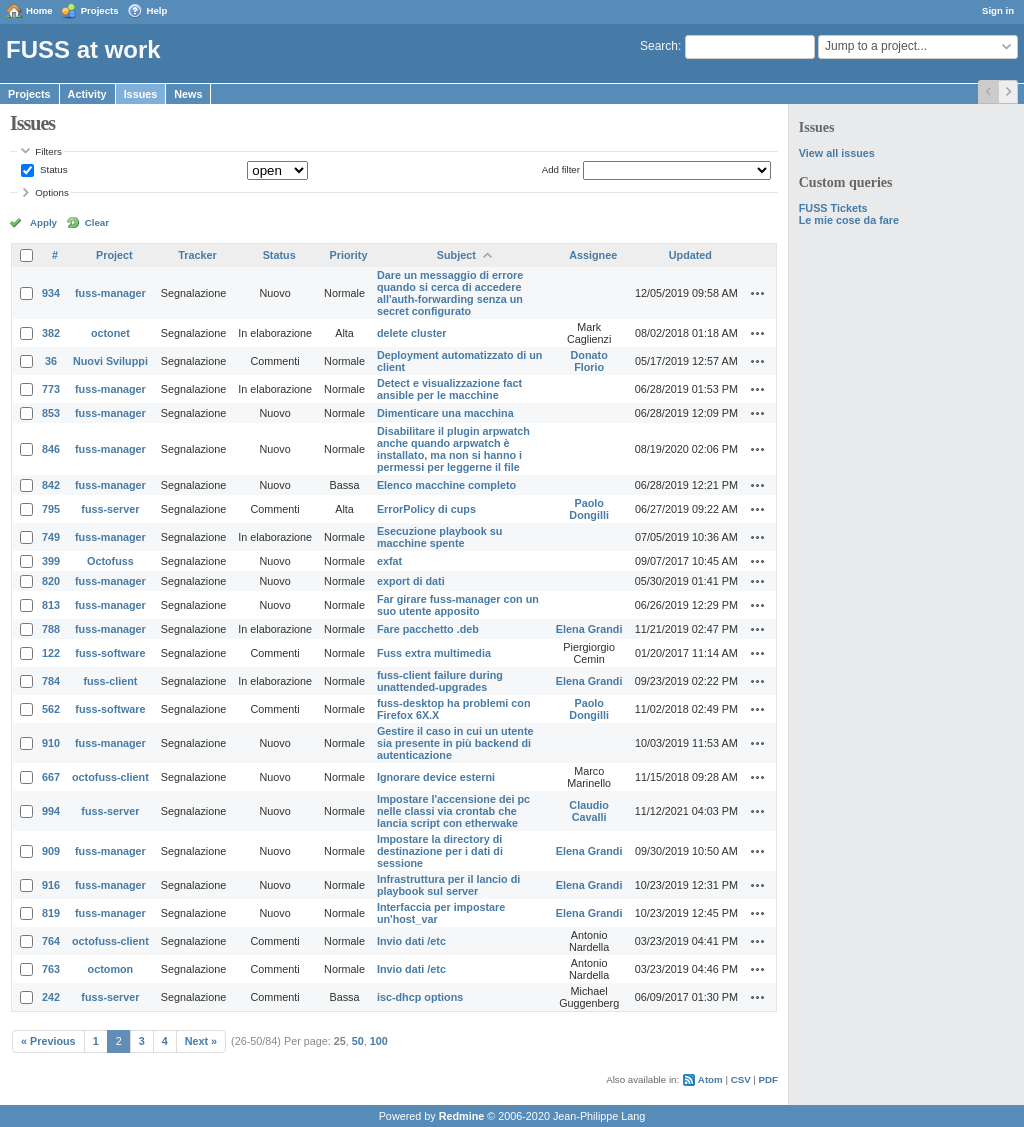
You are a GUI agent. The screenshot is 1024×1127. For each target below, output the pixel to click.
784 (51, 681)
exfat (389, 561)
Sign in (998, 10)
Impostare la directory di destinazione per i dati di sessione (440, 851)
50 (358, 1041)
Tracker (197, 255)
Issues (141, 94)
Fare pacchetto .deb (428, 629)
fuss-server (110, 509)
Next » (201, 1041)
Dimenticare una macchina (445, 413)
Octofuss (110, 561)
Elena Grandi (589, 629)
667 (51, 777)
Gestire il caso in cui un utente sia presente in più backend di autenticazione (455, 743)
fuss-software (110, 653)
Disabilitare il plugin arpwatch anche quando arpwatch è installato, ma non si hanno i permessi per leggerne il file (453, 449)
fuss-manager (110, 293)
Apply (43, 222)
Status (52, 169)
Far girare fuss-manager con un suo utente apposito (458, 605)
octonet (110, 333)
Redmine (462, 1116)
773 (51, 389)
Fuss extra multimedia (434, 653)
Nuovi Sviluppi (110, 361)
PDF (768, 1079)
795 (51, 509)
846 (51, 449)
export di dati (411, 581)
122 (51, 653)
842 (51, 485)
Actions (758, 293)
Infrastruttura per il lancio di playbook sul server (448, 885)
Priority (349, 255)
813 (51, 605)
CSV (741, 1079)
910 (51, 743)
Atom (710, 1079)
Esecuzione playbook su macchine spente (439, 537)
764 (51, 941)
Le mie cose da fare (849, 220)
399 (51, 561)
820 (51, 581)
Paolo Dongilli (589, 509)
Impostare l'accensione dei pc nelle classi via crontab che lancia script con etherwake (453, 811)
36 (51, 361)
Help (157, 10)
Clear (97, 222)
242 (51, 997)
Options (52, 192)
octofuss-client (110, 777)
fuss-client (110, 681)
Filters (48, 151)
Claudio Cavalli (589, 811)
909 (51, 851)
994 (51, 811)
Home (39, 10)
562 (51, 709)
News (188, 94)
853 (51, 413)
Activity (87, 94)
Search (659, 46)
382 (51, 333)
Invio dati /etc (411, 941)
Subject (456, 255)
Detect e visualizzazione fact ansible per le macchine (449, 389)
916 (51, 885)
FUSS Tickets (833, 208)
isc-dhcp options (420, 997)
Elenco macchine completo (446, 485)
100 (379, 1041)
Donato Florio (589, 361)
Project (114, 255)
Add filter (561, 169)
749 (51, 537)
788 (51, 629)
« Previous (48, 1041)
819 (51, 913)
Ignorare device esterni (436, 777)
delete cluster (412, 333)
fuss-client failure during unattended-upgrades (440, 681)
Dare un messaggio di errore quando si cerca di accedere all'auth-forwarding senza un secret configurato (450, 293)
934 (51, 293)
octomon (111, 969)
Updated (690, 255)
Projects (100, 10)
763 (51, 969)
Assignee (593, 255)
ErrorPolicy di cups (426, 509)
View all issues (837, 153)
